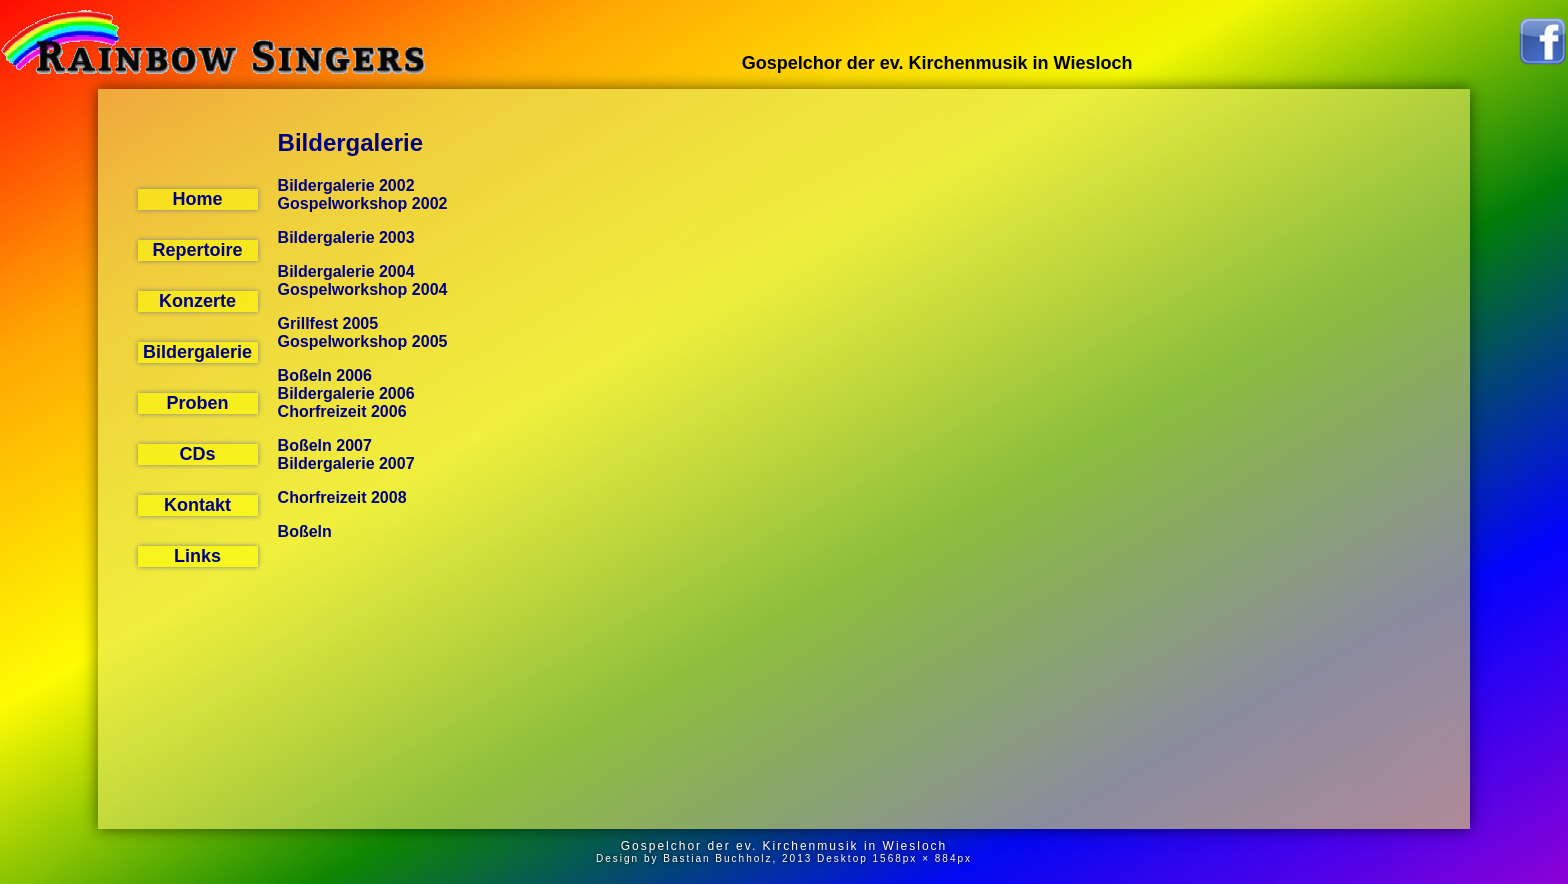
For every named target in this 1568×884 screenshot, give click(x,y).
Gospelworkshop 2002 (363, 203)
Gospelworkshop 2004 (363, 289)
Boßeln (305, 531)
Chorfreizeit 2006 (342, 411)
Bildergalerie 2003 (346, 237)
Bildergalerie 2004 (346, 271)
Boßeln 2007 (325, 445)
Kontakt (197, 505)
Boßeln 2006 (325, 375)
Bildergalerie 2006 (346, 393)
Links (197, 556)
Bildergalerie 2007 (346, 463)
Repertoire (198, 250)
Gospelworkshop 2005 (363, 341)
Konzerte (197, 301)
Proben (198, 403)
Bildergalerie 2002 (346, 185)
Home (198, 199)
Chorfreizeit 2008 (342, 497)
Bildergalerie (197, 352)
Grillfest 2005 (328, 323)
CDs (198, 454)
